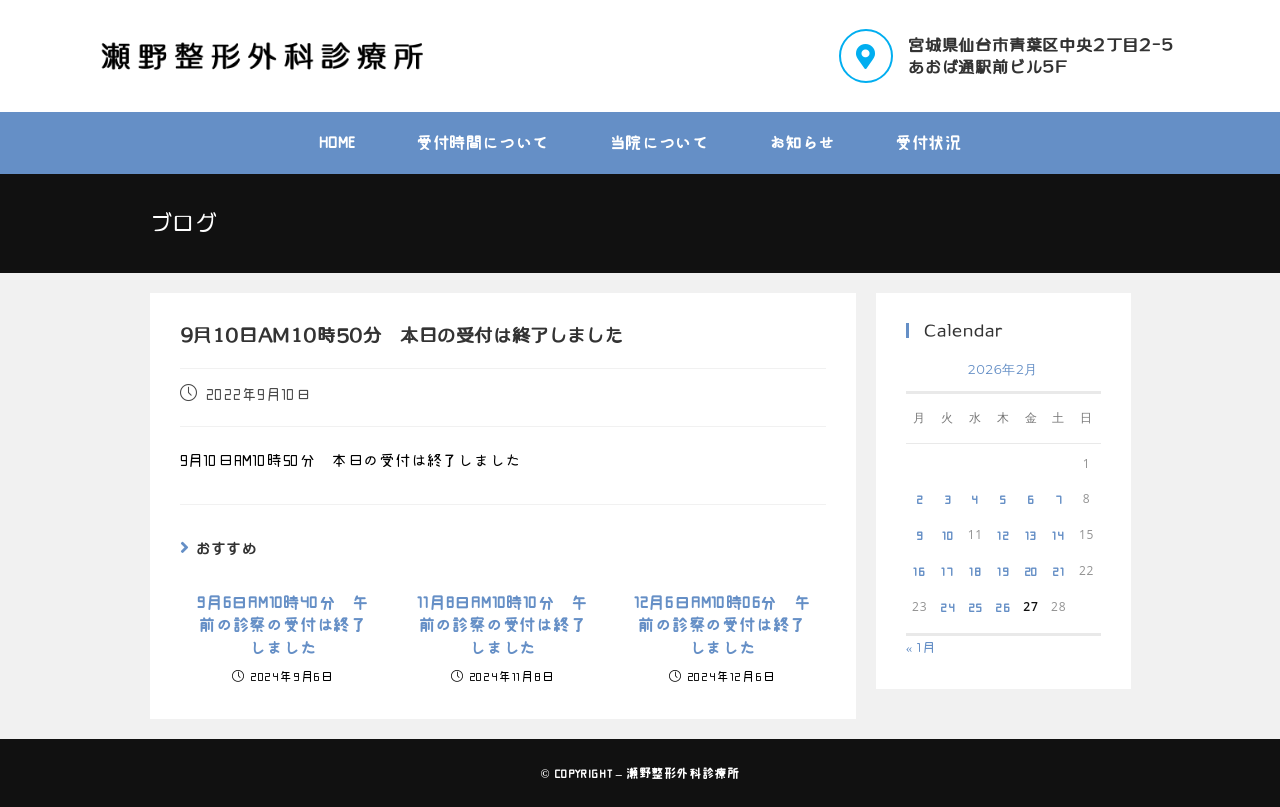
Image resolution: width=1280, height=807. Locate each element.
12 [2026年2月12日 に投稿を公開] (1003, 535)
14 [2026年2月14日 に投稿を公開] (1058, 535)
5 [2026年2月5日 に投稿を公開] (1003, 499)
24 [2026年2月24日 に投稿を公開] (948, 607)
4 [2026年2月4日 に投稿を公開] (975, 499)
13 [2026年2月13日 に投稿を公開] (1031, 535)
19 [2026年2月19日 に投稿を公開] (1003, 571)
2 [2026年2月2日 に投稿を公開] (920, 499)
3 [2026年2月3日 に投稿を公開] (948, 499)
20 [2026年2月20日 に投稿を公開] (1031, 571)
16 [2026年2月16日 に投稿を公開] (919, 571)
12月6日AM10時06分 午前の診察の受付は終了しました (722, 625)
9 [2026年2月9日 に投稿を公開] (920, 535)
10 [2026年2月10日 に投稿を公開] (948, 535)
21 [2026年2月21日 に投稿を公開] (1058, 571)
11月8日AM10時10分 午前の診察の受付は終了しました (502, 625)
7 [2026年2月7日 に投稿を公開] (1059, 499)
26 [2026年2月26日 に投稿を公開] (1003, 607)
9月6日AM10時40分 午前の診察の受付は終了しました (283, 625)
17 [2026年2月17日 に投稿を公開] (947, 571)
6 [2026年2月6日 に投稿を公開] (1031, 499)
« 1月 (921, 647)
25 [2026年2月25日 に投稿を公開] (976, 607)
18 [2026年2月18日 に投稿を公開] (975, 571)
